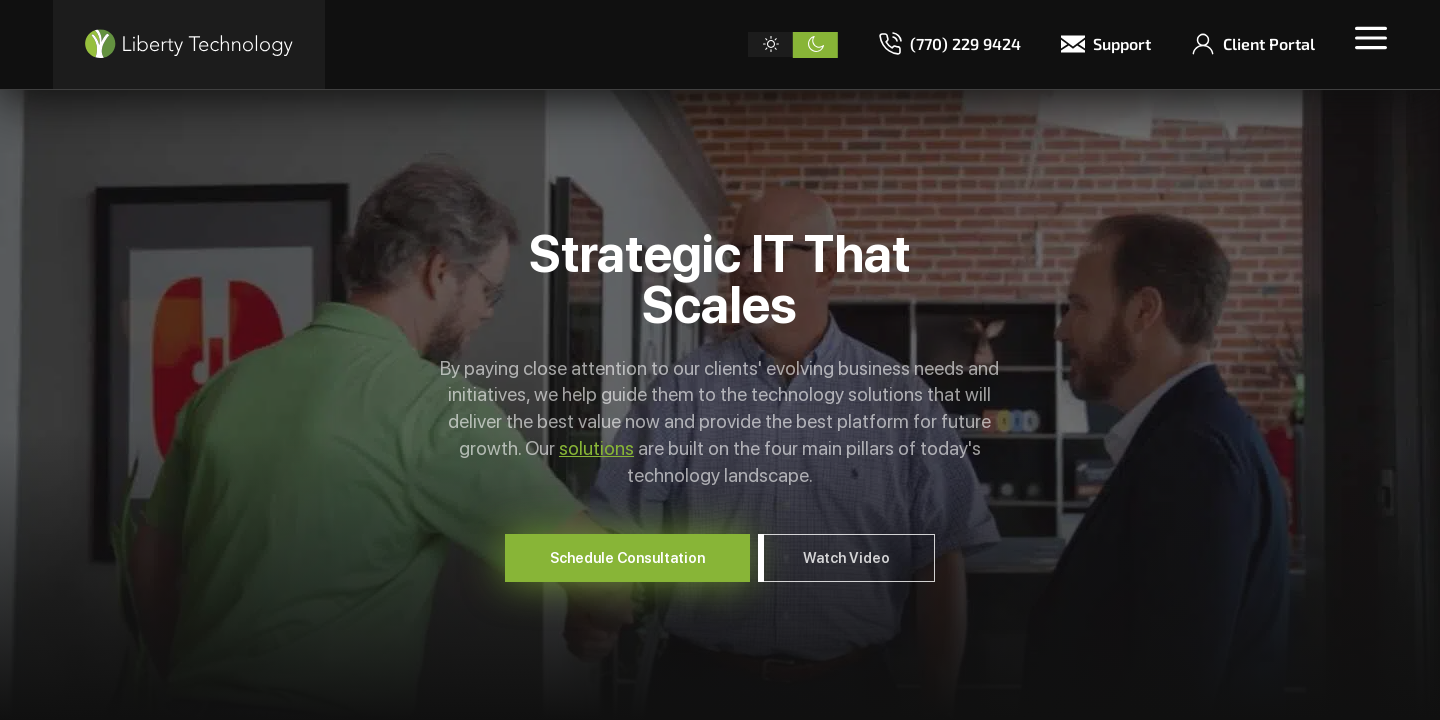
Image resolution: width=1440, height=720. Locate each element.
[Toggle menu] (1371, 38)
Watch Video (846, 557)
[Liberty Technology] (189, 44)
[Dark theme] (815, 45)
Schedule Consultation (627, 557)
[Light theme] (770, 45)
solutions (596, 448)
